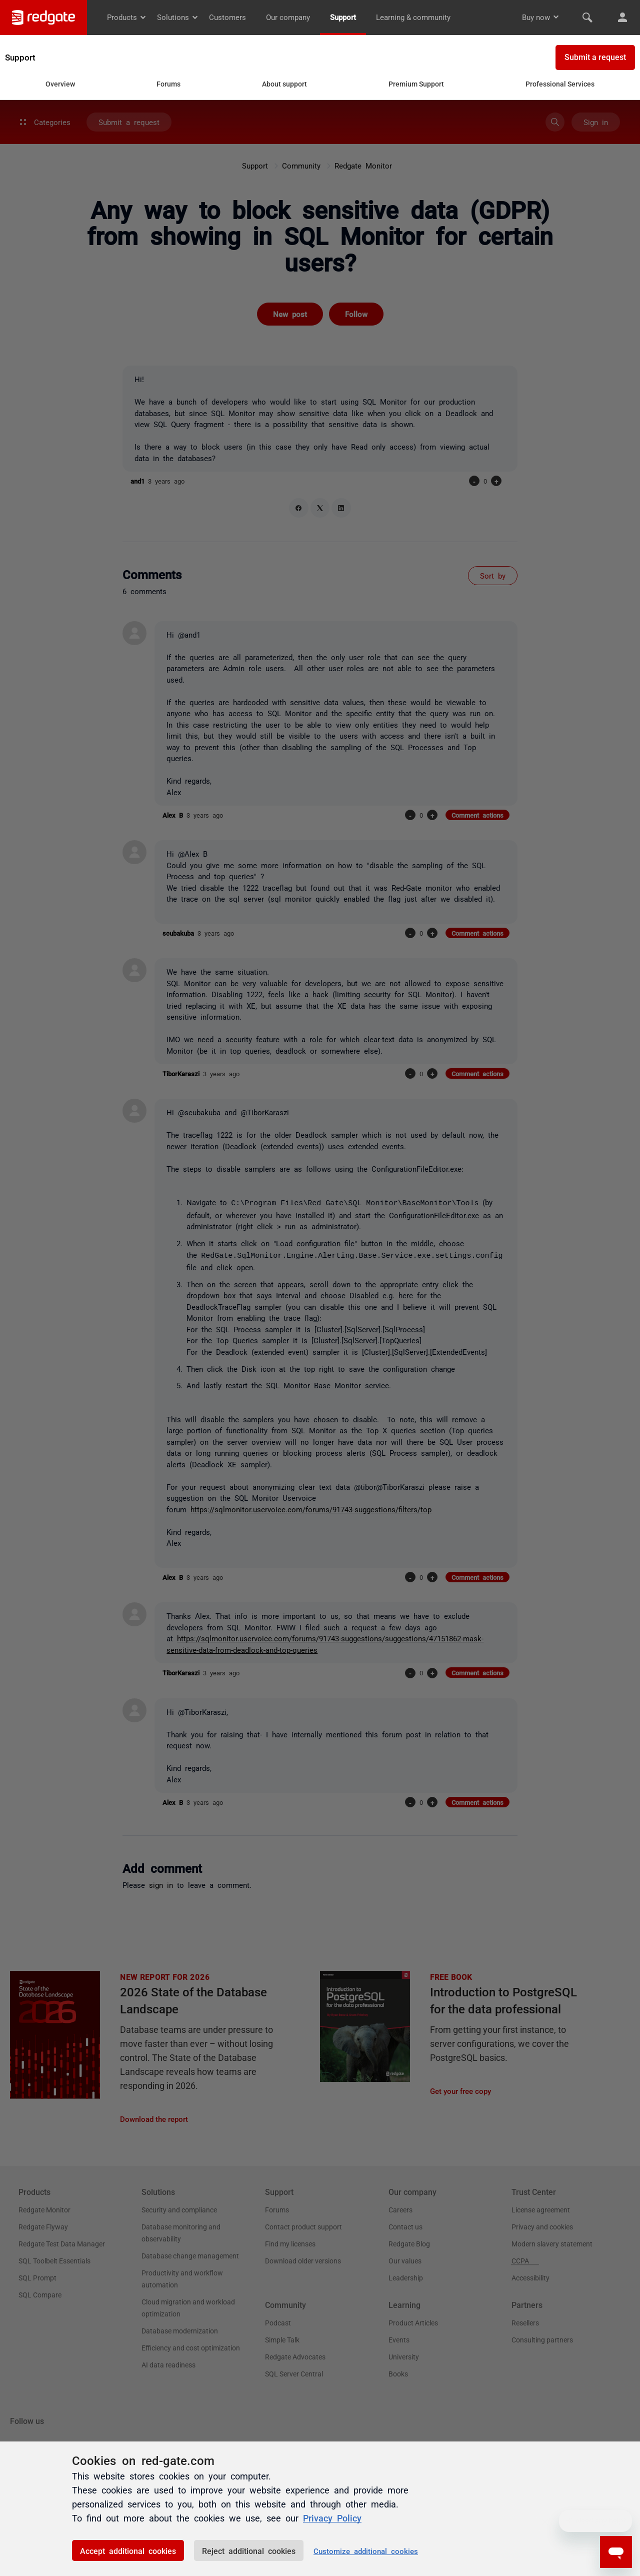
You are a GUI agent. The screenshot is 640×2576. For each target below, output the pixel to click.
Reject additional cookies (249, 2550)
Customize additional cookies (366, 2550)
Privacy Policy (332, 2517)
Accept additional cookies (128, 2550)
